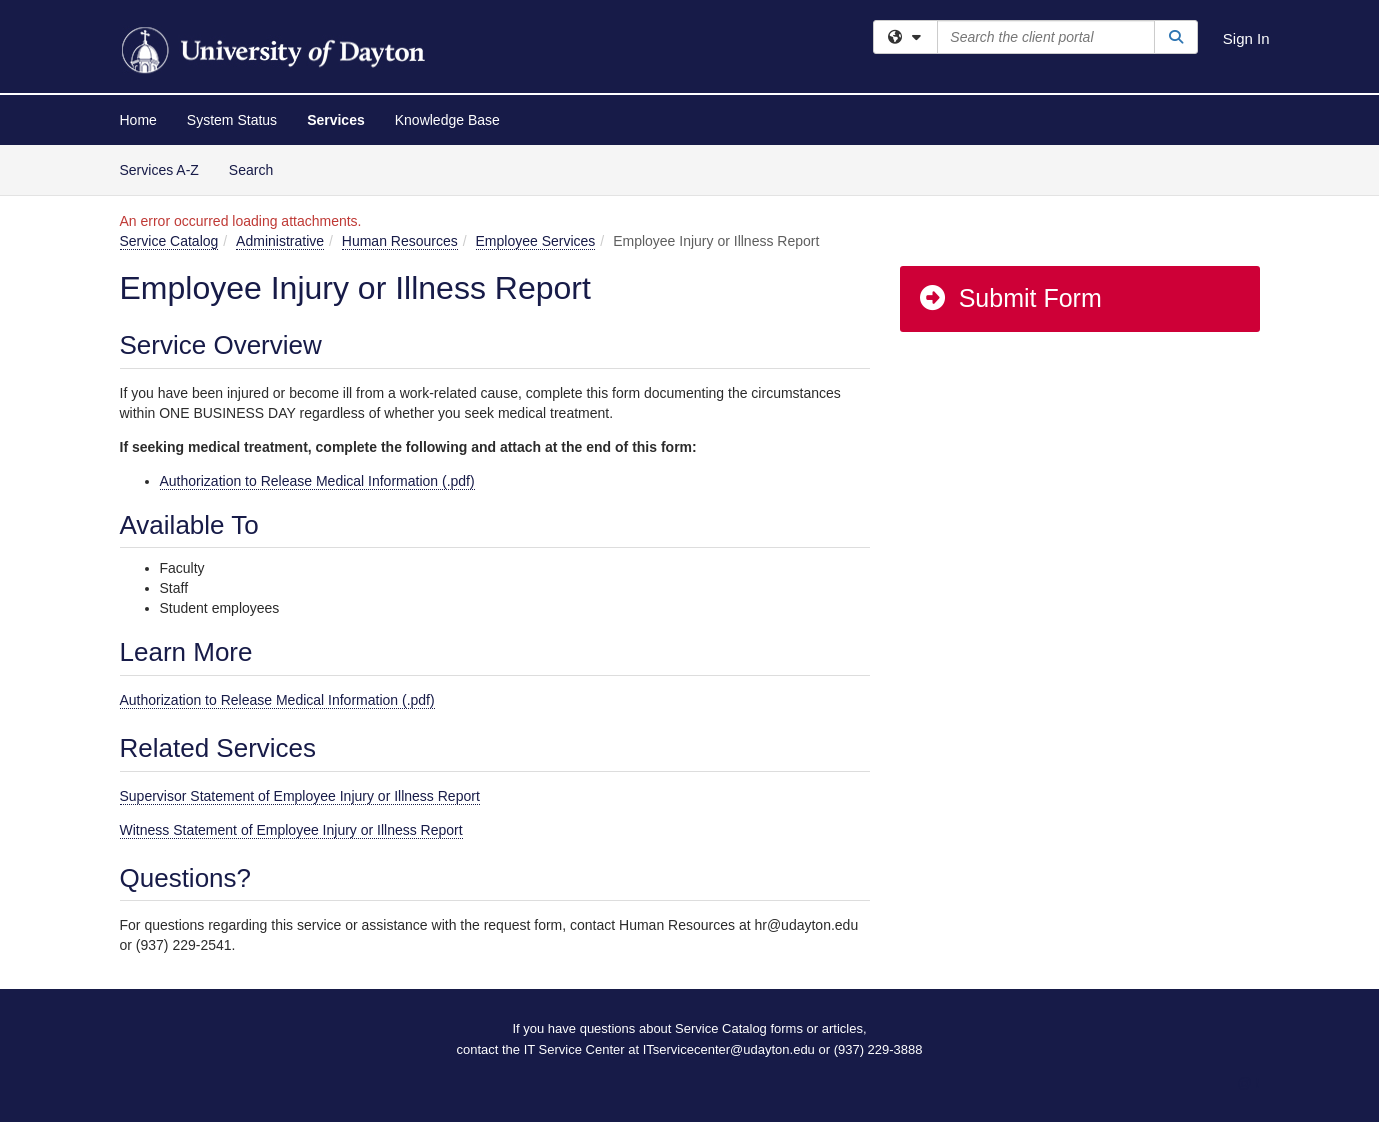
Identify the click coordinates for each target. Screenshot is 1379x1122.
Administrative (280, 241)
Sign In (1246, 38)
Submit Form (1009, 298)
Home (138, 120)
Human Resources (400, 241)
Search (258, 168)
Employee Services (536, 241)
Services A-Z (159, 170)
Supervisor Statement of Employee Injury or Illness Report (300, 796)
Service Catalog (169, 241)
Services (336, 120)
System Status (232, 120)
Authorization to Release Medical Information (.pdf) (317, 481)
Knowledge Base (447, 120)
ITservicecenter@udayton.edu (729, 1049)
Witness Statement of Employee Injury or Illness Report (291, 830)
